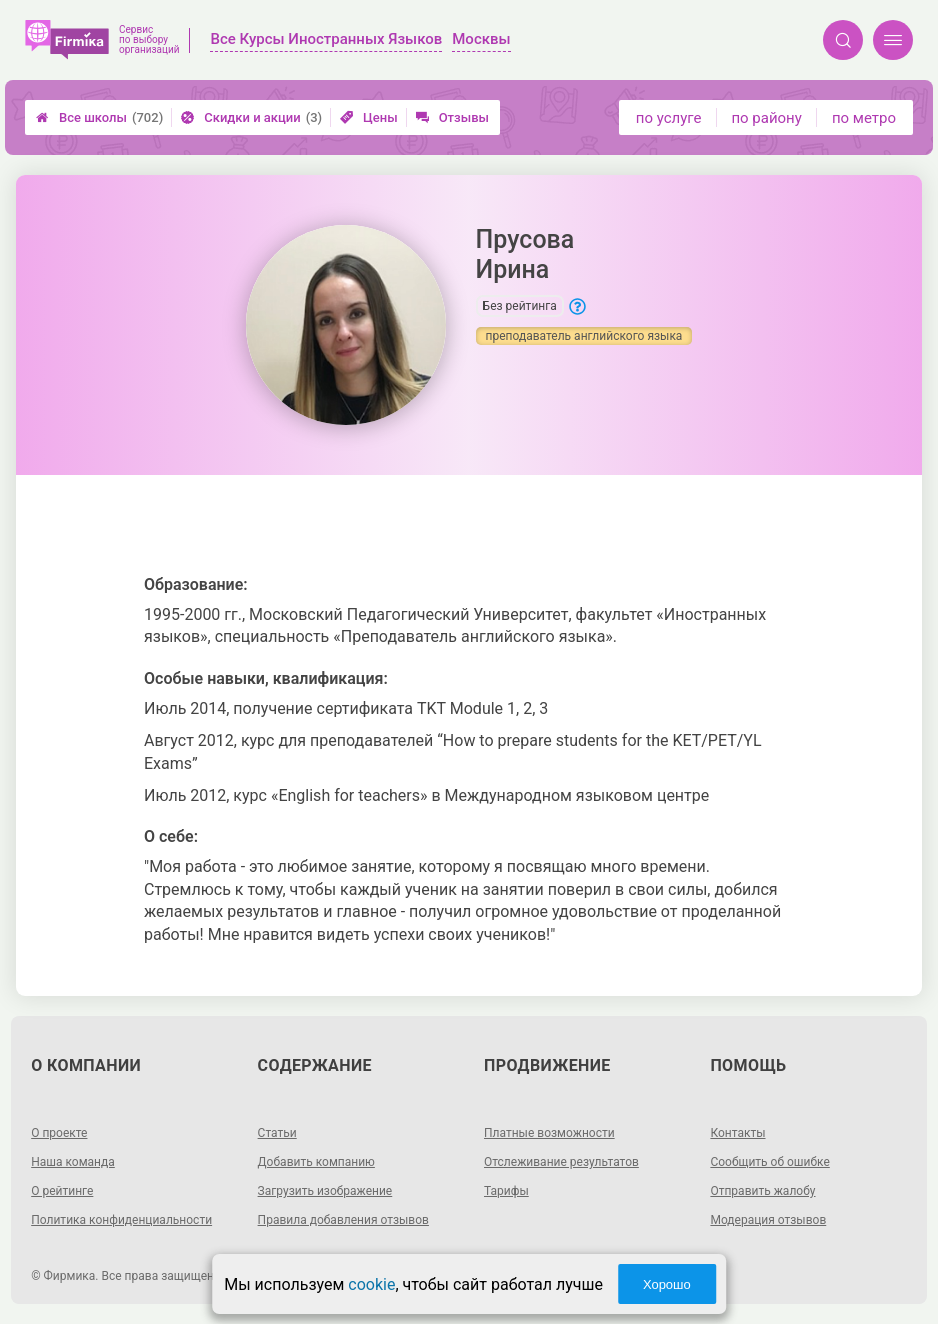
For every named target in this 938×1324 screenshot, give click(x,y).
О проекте (59, 1133)
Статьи (277, 1133)
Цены (369, 117)
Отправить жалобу (762, 1191)
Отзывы (452, 117)
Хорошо (667, 1284)
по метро (864, 118)
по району (766, 118)
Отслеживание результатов (561, 1162)
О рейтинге (62, 1191)
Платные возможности (549, 1133)
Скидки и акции (251, 117)
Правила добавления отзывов (343, 1220)
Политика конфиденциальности (121, 1220)
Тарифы (506, 1191)
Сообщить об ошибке (769, 1162)
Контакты (737, 1133)
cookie (371, 1284)
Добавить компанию (316, 1162)
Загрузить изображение (325, 1191)
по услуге (669, 118)
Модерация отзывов (768, 1220)
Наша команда (73, 1162)
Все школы (99, 117)
